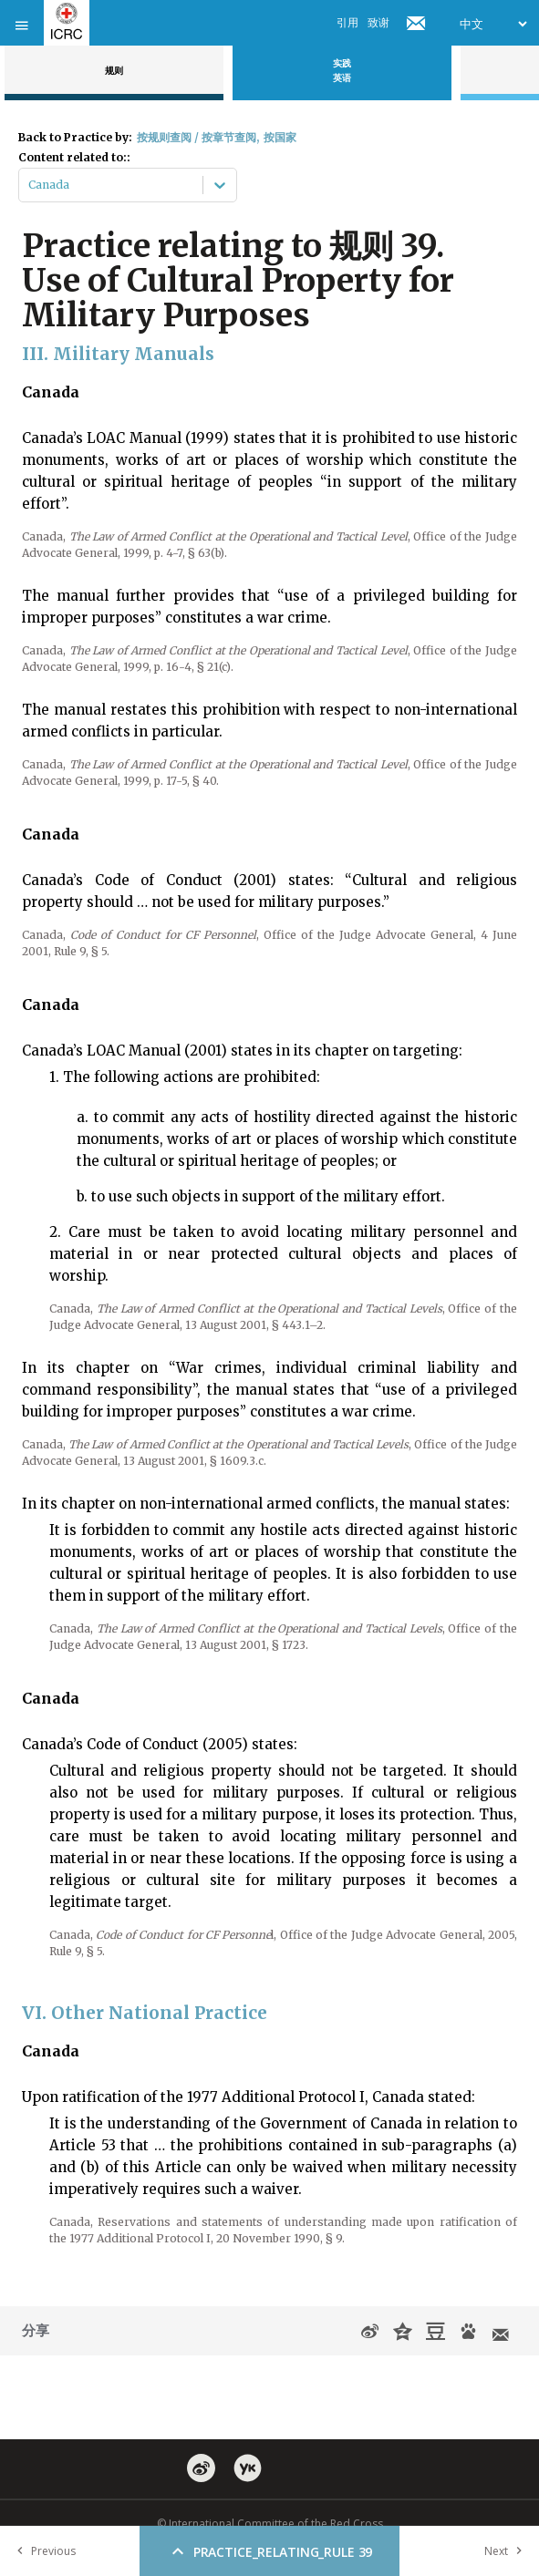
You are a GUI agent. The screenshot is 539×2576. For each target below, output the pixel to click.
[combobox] (29, 185)
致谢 (378, 22)
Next (507, 2551)
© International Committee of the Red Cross (270, 2523)
